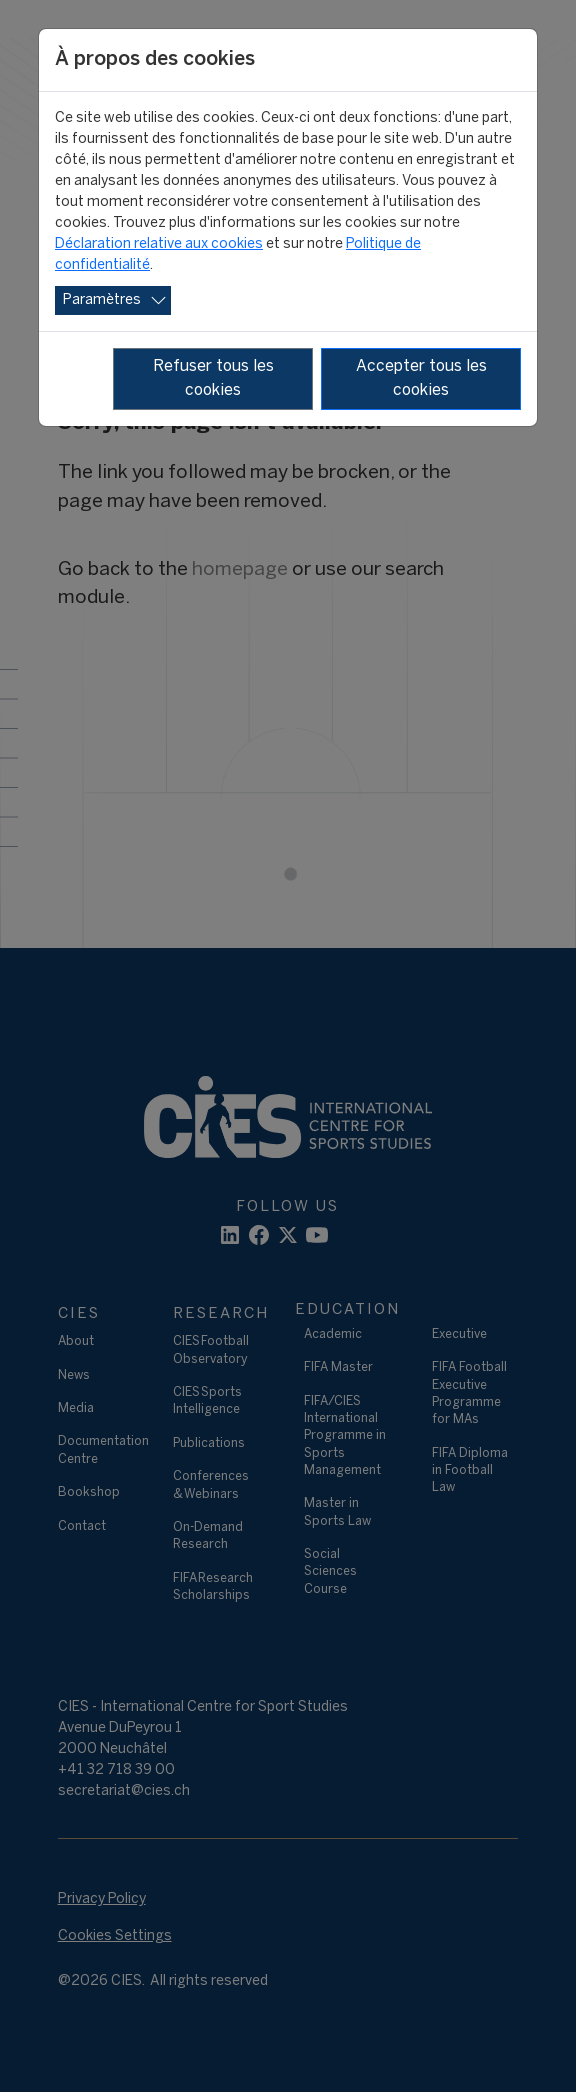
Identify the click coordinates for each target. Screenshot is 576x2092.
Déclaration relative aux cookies (159, 244)
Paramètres (102, 300)
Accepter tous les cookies (421, 378)
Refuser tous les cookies (213, 378)
